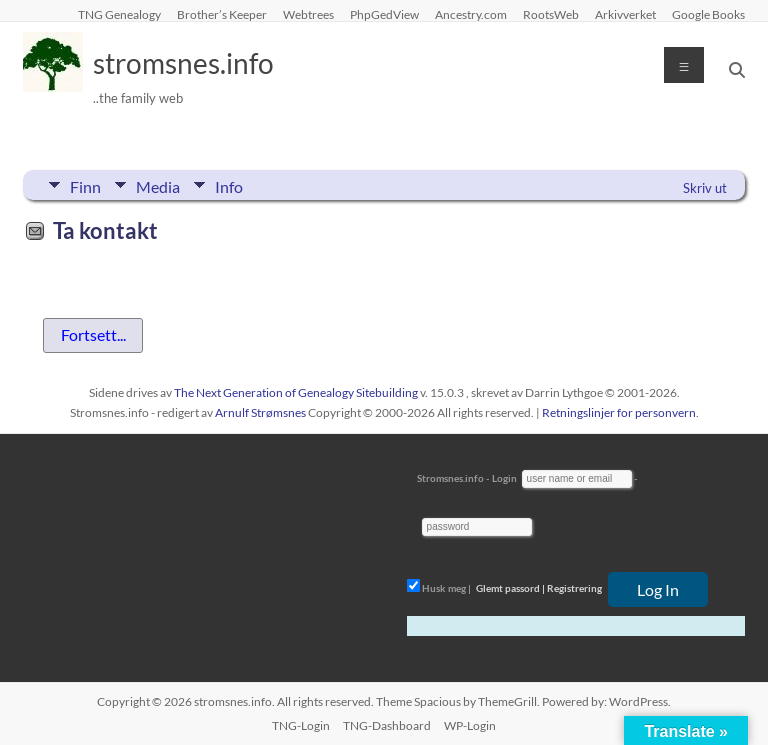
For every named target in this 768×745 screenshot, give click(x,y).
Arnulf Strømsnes (260, 412)
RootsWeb (551, 14)
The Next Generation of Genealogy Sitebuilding (296, 392)
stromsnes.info (183, 63)
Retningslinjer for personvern (619, 412)
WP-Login (470, 725)
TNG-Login (301, 725)
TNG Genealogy (119, 14)
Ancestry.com (471, 14)
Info (229, 185)
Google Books (708, 14)
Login (504, 478)
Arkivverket (625, 14)
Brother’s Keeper (222, 14)
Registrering (574, 588)
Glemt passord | (510, 588)
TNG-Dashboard (387, 725)
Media (158, 185)
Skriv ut (705, 188)
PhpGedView (384, 14)
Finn (85, 185)
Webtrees (308, 14)
